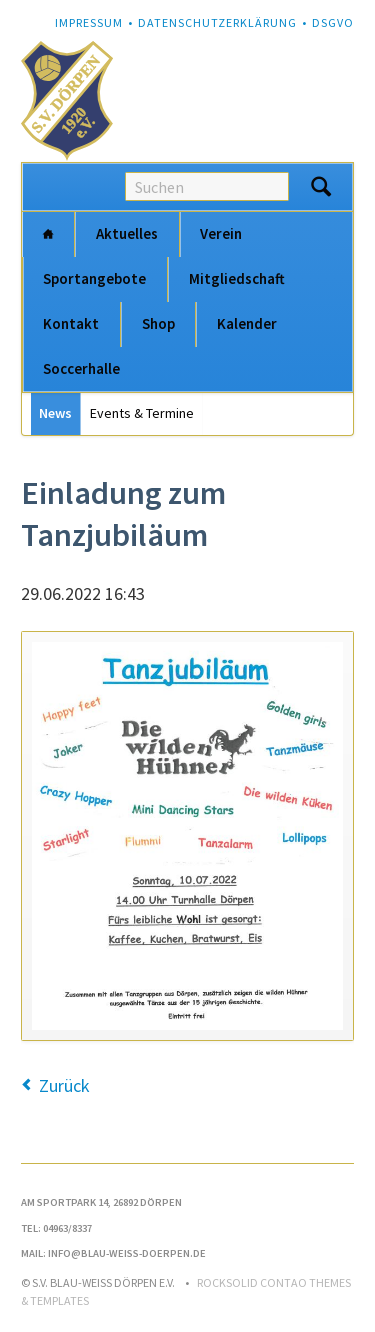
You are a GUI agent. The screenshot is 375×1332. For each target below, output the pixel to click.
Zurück (64, 1085)
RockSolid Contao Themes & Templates (186, 1291)
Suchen (321, 187)
